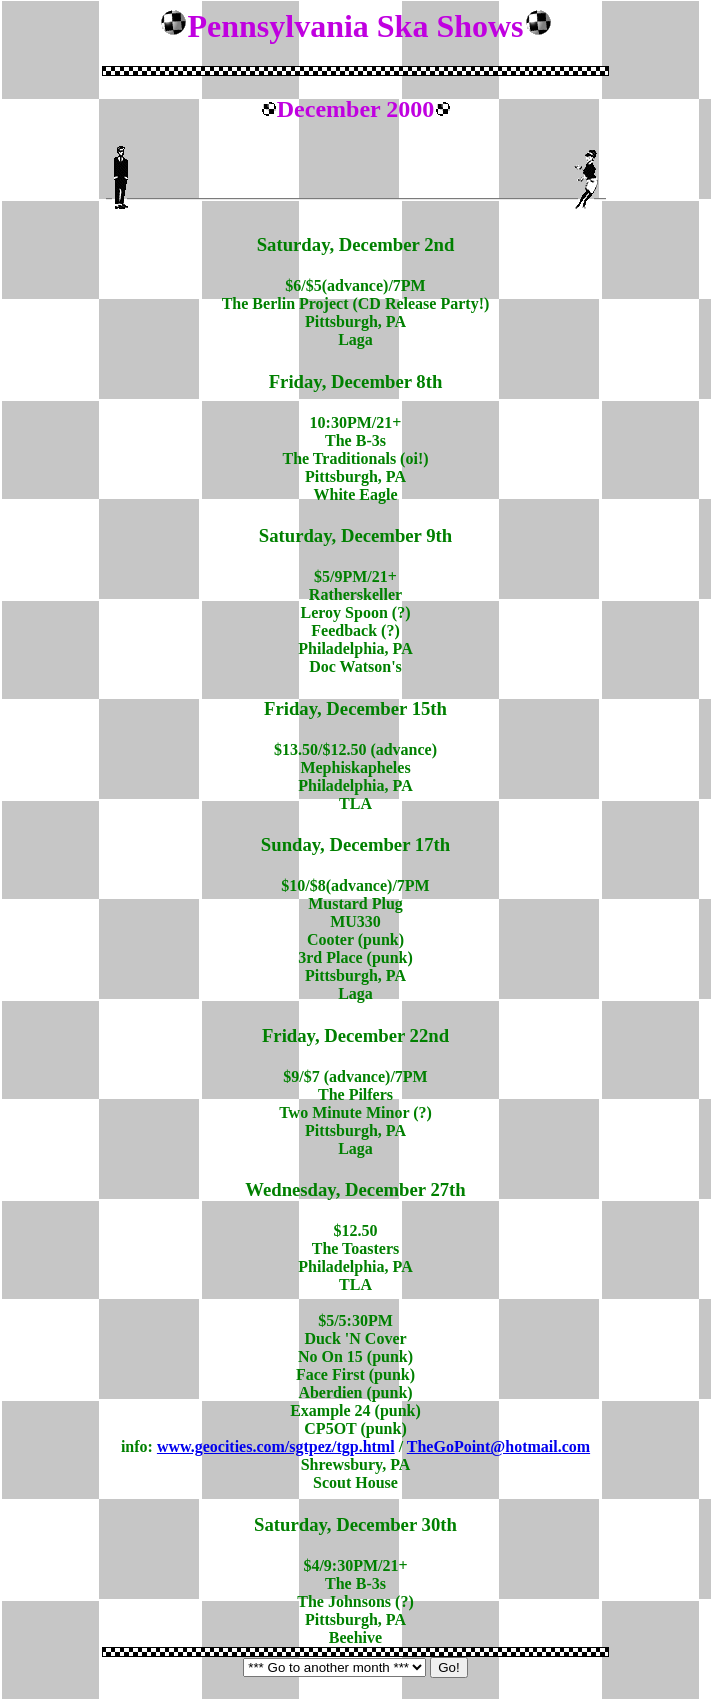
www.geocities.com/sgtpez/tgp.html (276, 1446)
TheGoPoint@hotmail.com (498, 1446)
